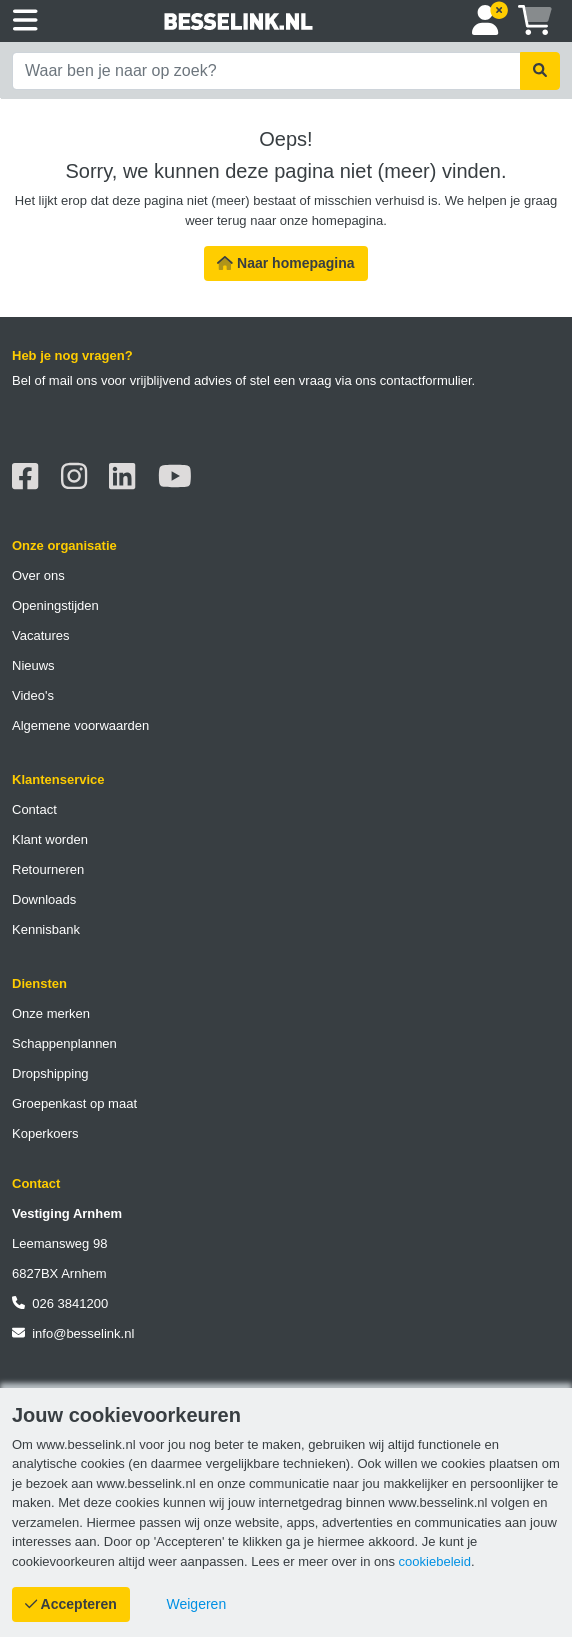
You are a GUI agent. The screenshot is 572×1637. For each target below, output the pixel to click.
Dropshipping (50, 1073)
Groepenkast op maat (74, 1103)
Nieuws (33, 665)
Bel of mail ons (54, 380)
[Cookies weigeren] (197, 1604)
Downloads (44, 899)
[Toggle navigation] (25, 21)
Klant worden (50, 839)
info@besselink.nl (73, 1333)
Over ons (38, 575)
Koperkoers (45, 1133)
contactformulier (426, 380)
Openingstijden (55, 605)
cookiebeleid (435, 1561)
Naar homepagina (285, 263)
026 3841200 (60, 1303)
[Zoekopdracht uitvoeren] (540, 71)
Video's (33, 695)
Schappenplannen (64, 1043)
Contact (34, 809)
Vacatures (41, 635)
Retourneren (48, 869)
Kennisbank (46, 929)
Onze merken (51, 1013)
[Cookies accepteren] (71, 1604)
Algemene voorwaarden (80, 725)
